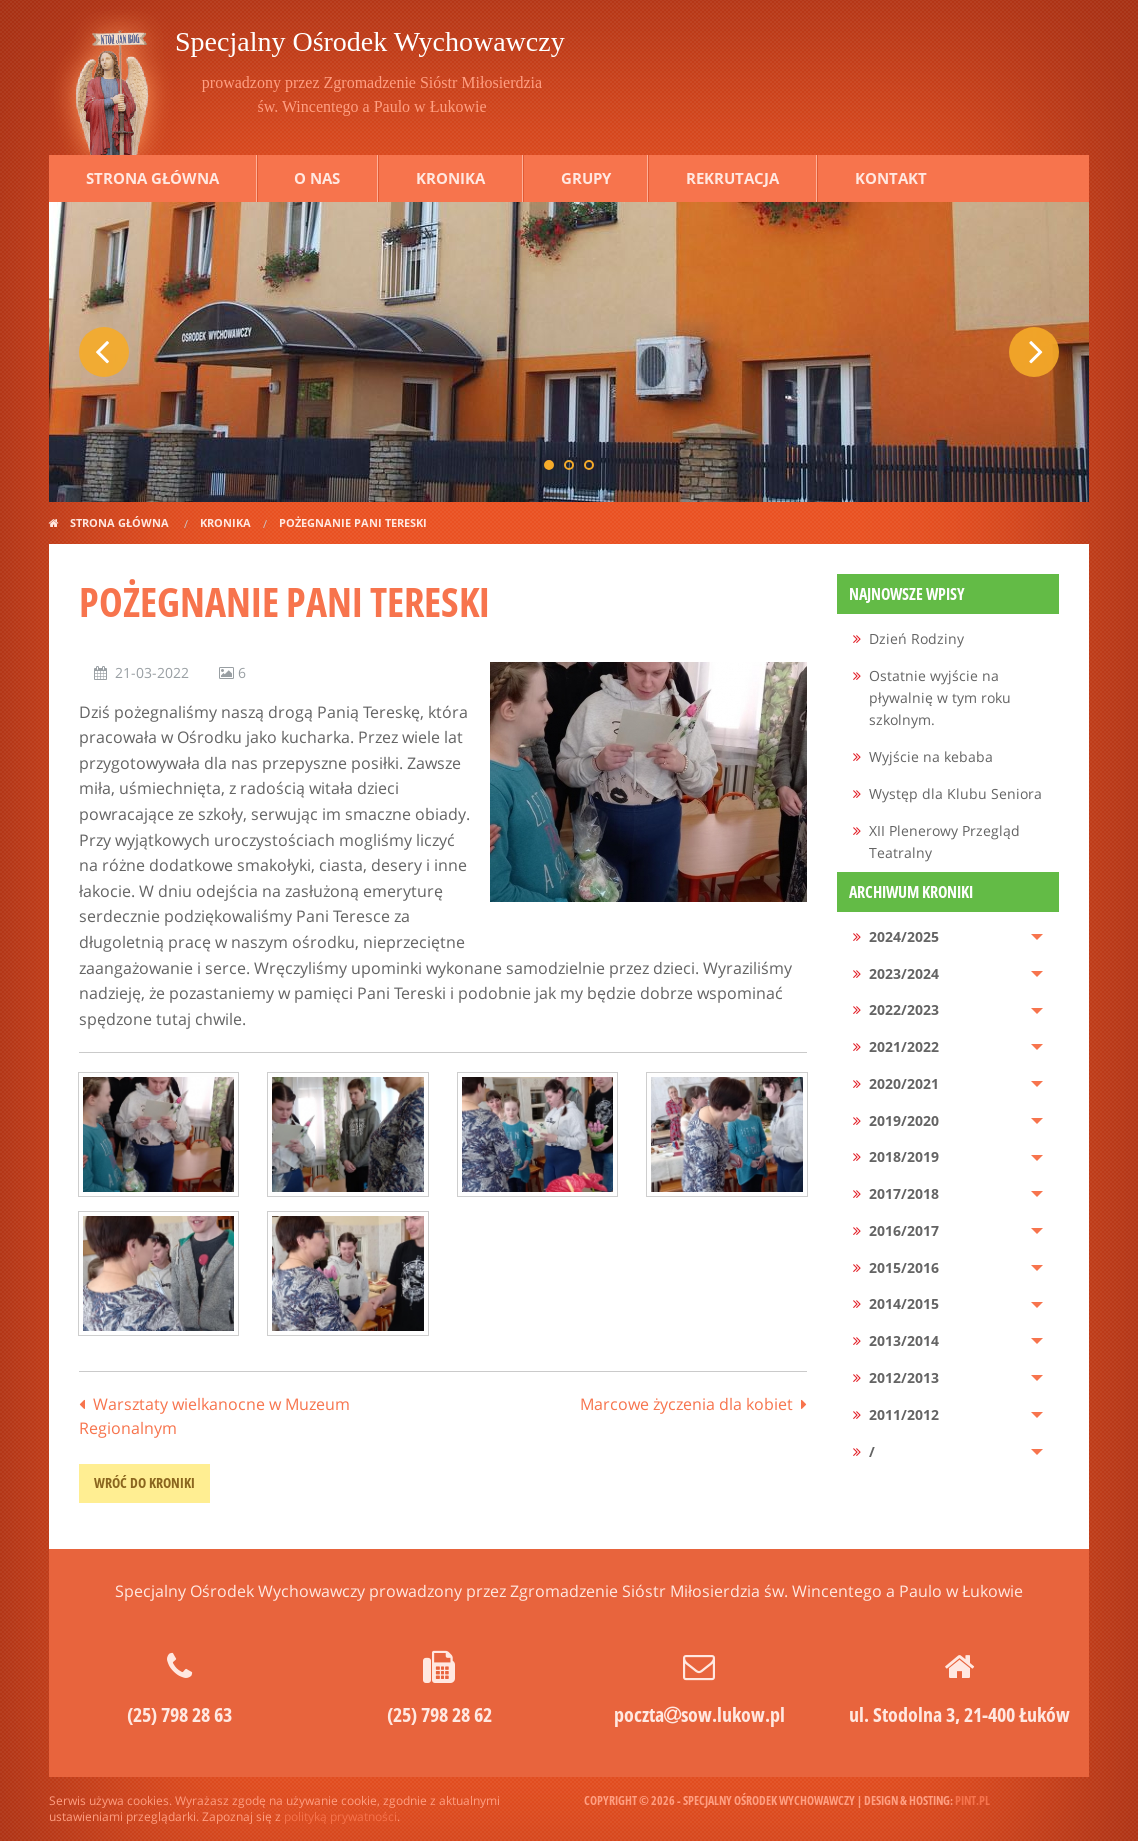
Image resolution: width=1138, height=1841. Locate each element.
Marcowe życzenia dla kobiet (686, 1404)
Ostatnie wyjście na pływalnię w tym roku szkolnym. (940, 698)
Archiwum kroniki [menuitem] (911, 892)
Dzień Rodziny (916, 638)
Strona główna (152, 178)
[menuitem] (948, 639)
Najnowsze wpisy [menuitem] (907, 594)
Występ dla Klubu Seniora (955, 793)
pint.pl (972, 1800)
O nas (317, 178)
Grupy (586, 178)
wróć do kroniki (144, 1482)
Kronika (450, 178)
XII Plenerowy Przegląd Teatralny (944, 841)
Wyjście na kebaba (931, 756)
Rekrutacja (732, 178)
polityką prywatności (340, 1816)
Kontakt (891, 178)
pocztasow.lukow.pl (699, 1714)
